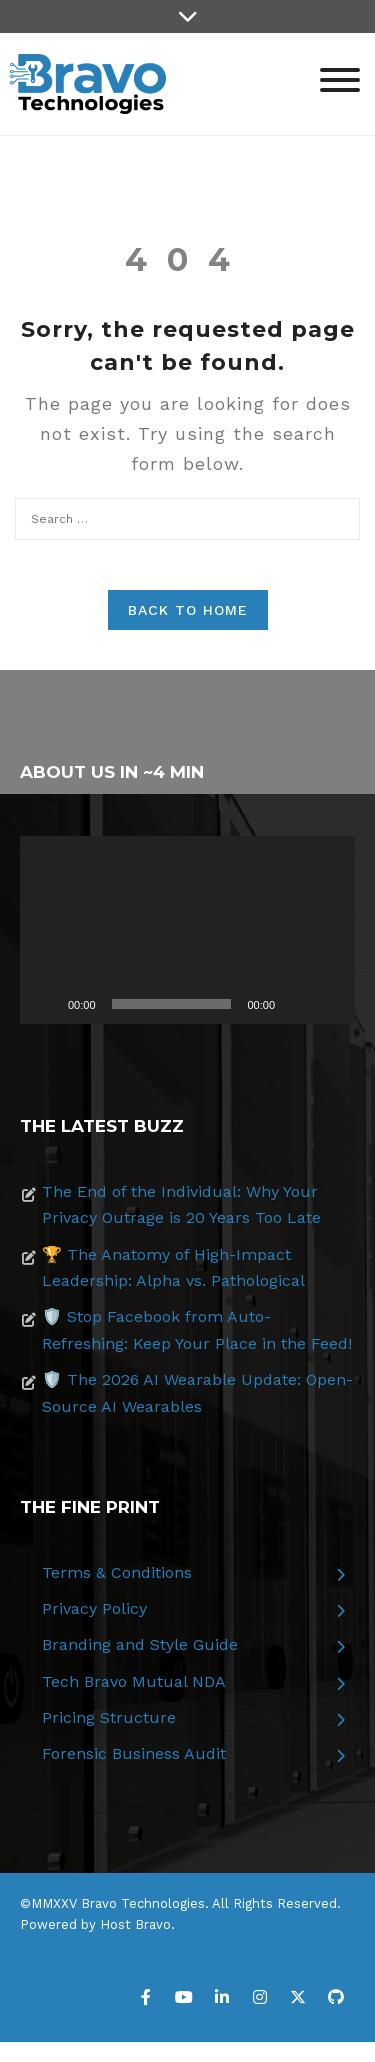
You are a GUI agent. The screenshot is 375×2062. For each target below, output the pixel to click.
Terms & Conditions (117, 1572)
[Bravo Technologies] (88, 82)
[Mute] (297, 1004)
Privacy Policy (94, 1608)
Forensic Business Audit (134, 1753)
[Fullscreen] (329, 1004)
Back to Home (188, 610)
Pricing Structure (109, 1717)
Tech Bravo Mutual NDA (134, 1681)
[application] (187, 930)
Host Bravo (135, 1924)
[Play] (46, 1004)
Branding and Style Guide (140, 1644)
